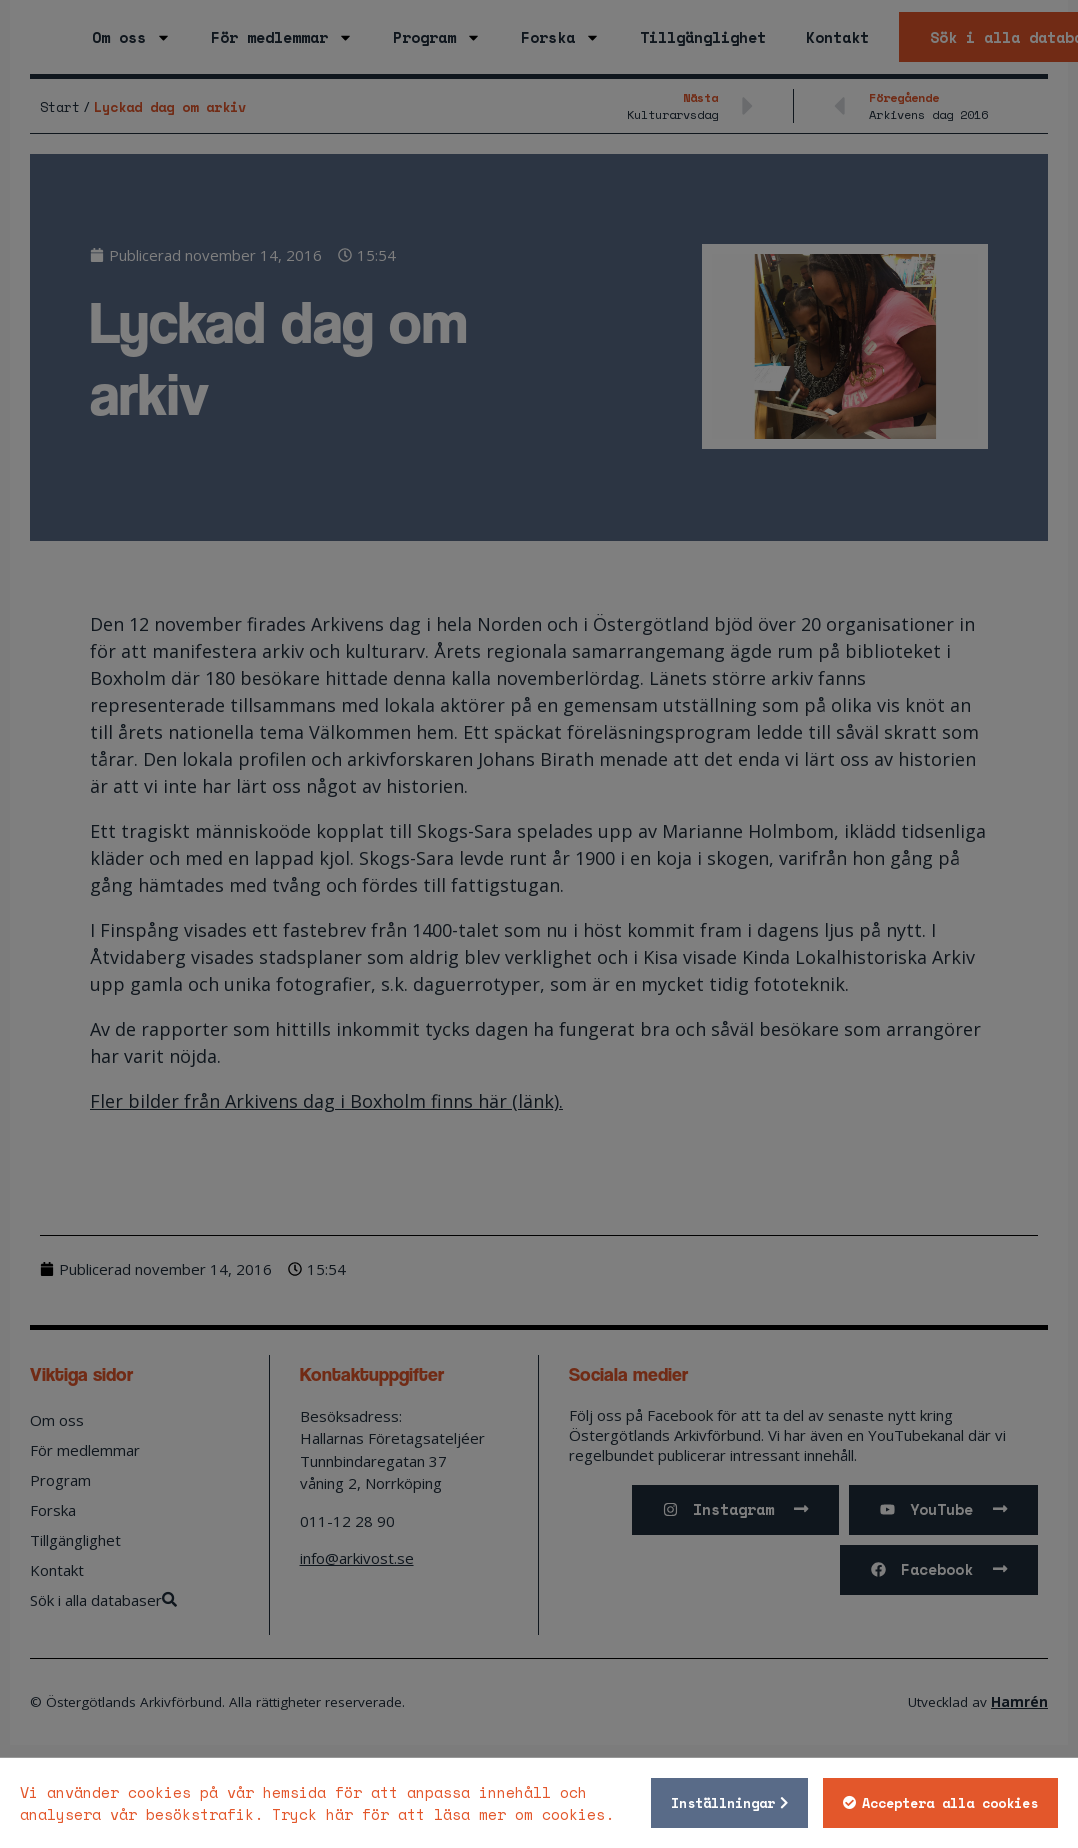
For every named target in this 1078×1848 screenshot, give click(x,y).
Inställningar (716, 1803)
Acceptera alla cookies (943, 1803)
